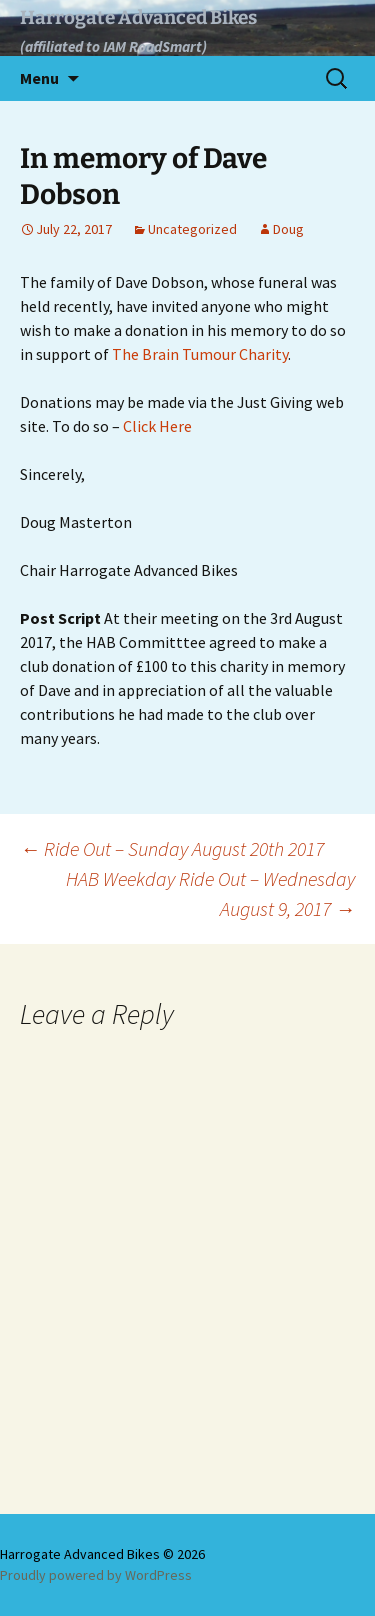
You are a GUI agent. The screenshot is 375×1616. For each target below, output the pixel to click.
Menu (39, 78)
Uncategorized (192, 229)
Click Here (157, 426)
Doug (288, 229)
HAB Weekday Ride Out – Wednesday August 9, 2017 (210, 893)
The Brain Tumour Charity (200, 354)
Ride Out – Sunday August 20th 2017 (172, 848)
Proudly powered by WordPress (96, 1575)
